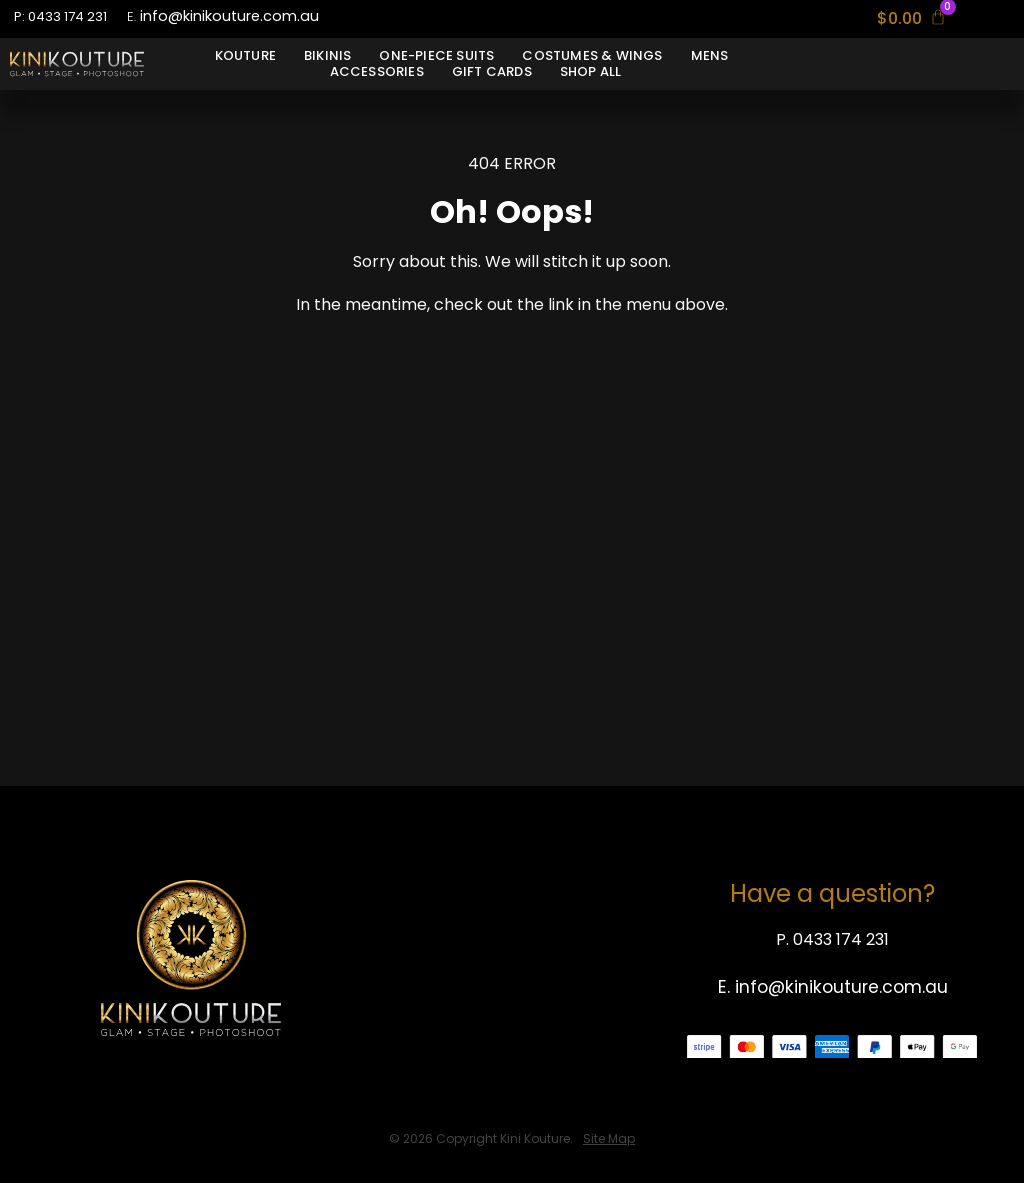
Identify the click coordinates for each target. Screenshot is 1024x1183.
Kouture (245, 56)
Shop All (591, 72)
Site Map (609, 1138)
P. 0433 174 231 (832, 939)
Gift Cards (492, 72)
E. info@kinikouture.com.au (833, 987)
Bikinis (327, 56)
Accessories (377, 72)
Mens (710, 56)
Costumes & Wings (592, 56)
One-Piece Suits (436, 56)
